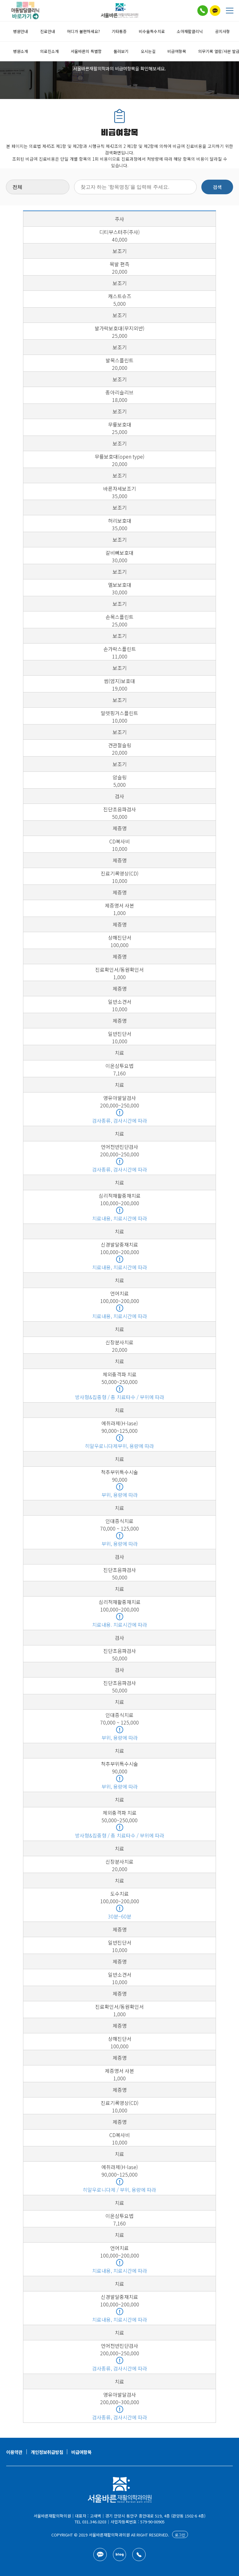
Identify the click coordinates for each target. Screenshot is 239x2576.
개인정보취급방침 (47, 2452)
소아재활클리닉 (190, 31)
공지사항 (222, 31)
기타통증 (119, 31)
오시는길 (148, 51)
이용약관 (14, 2452)
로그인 (180, 2534)
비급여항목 (176, 51)
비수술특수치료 (152, 31)
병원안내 (20, 31)
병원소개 (20, 51)
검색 (217, 187)
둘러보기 (121, 51)
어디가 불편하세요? (83, 31)
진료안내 (47, 31)
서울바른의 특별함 (86, 51)
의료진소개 (49, 51)
